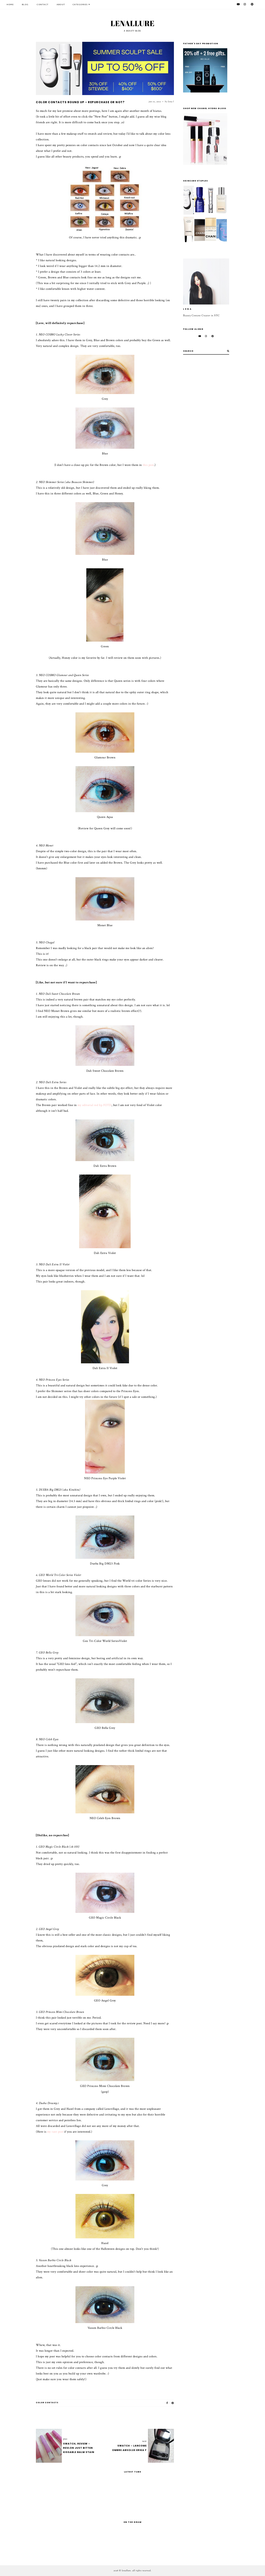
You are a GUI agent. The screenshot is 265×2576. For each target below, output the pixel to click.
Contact (43, 4)
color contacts (47, 2402)
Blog (25, 4)
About (61, 4)
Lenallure (133, 23)
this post (148, 465)
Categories (80, 4)
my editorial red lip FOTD (94, 1105)
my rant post (55, 2132)
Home (10, 4)
